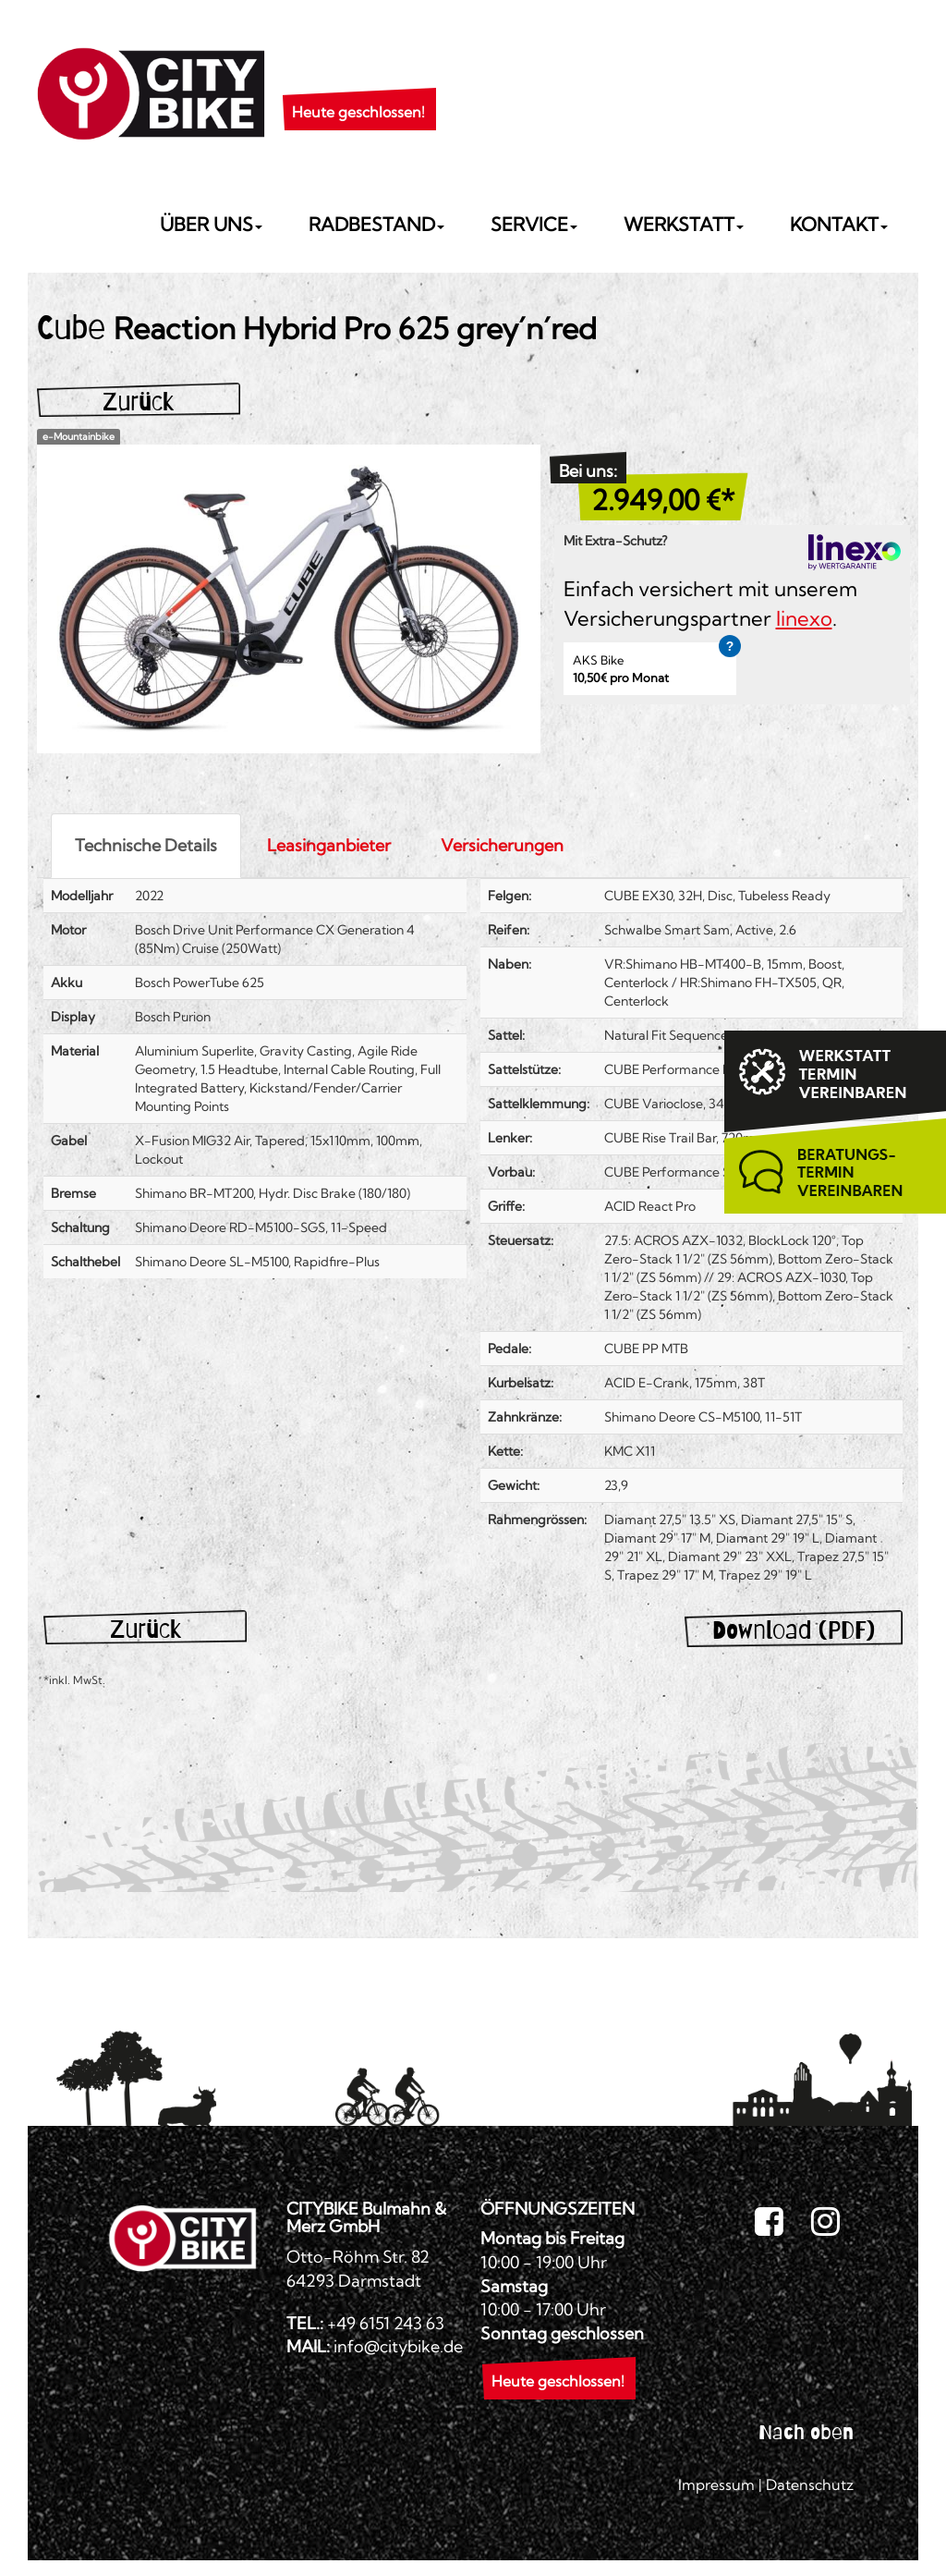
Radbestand (376, 224)
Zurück (138, 401)
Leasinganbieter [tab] (329, 845)
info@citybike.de (398, 2346)
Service (534, 224)
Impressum (716, 2484)
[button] (358, 89)
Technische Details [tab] (146, 845)
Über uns (211, 224)
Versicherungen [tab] (502, 845)
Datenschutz (810, 2484)
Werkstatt (684, 224)
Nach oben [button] (806, 2432)
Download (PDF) (793, 1630)
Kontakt (839, 224)
